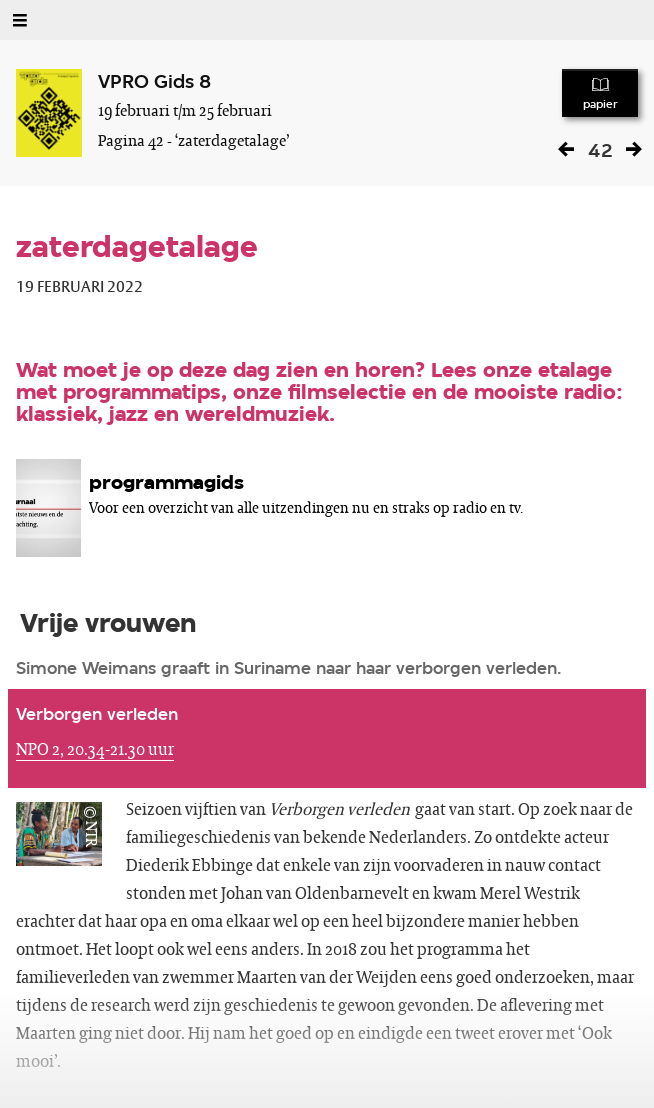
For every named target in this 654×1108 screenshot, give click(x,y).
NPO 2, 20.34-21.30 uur (95, 750)
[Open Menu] (20, 20)
